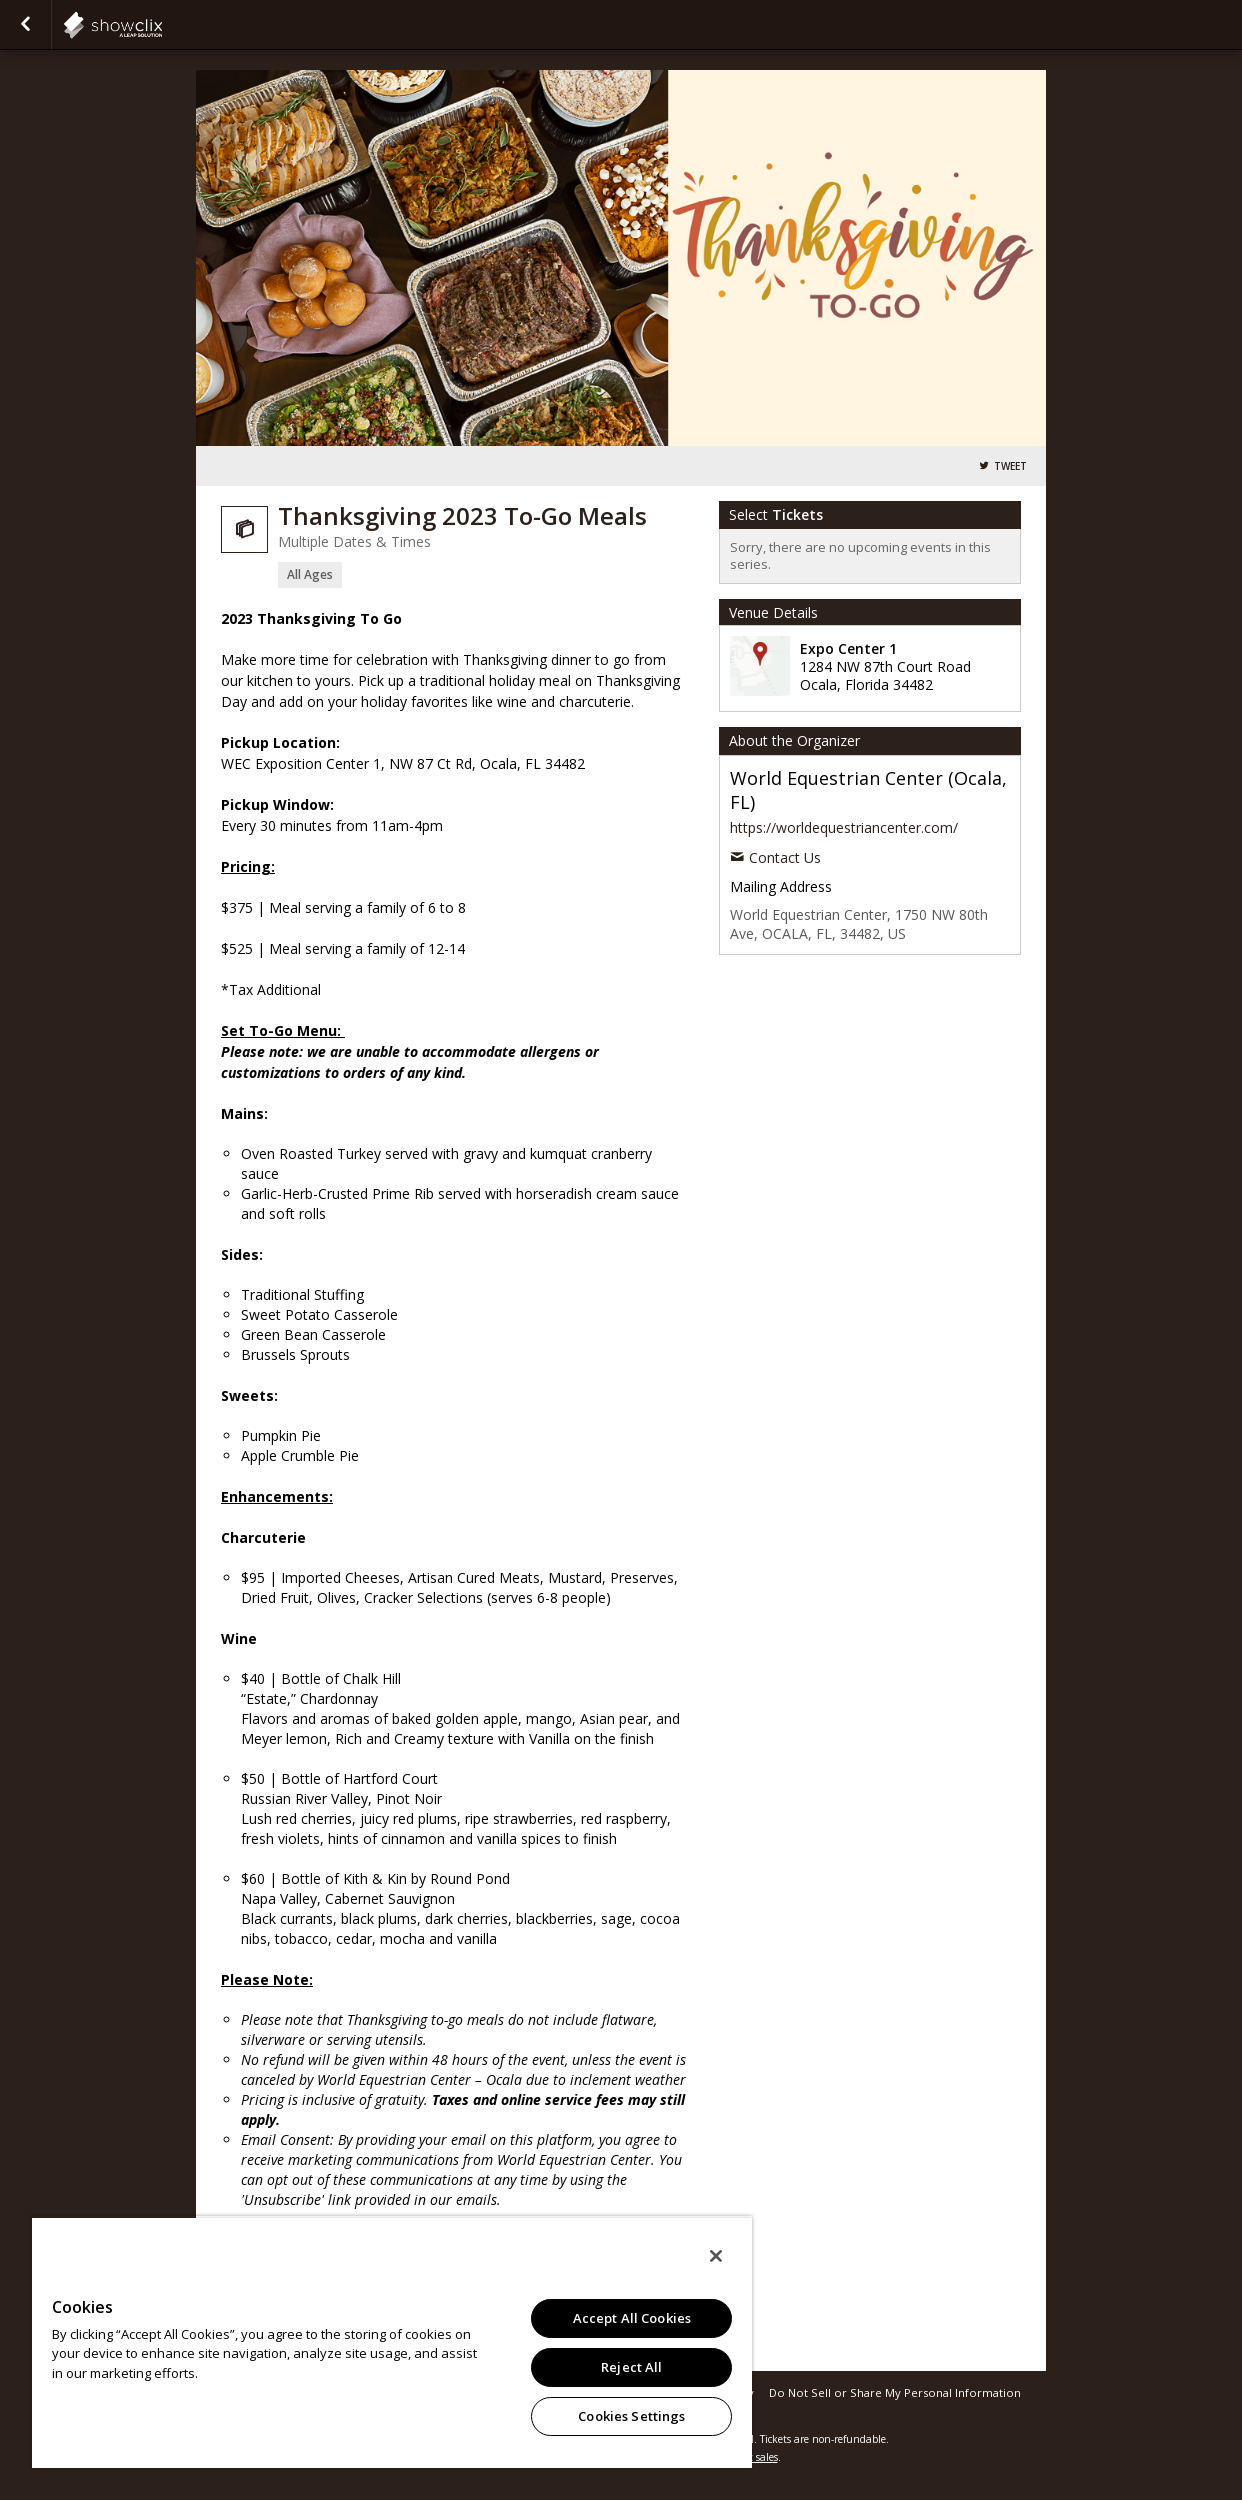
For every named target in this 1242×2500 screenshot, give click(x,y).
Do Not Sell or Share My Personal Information (895, 2392)
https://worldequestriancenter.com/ (844, 827)
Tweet (1010, 466)
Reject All (631, 2367)
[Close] (716, 2256)
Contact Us (785, 857)
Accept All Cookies (632, 2318)
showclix (162, 25)
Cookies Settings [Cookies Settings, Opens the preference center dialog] (631, 2416)
